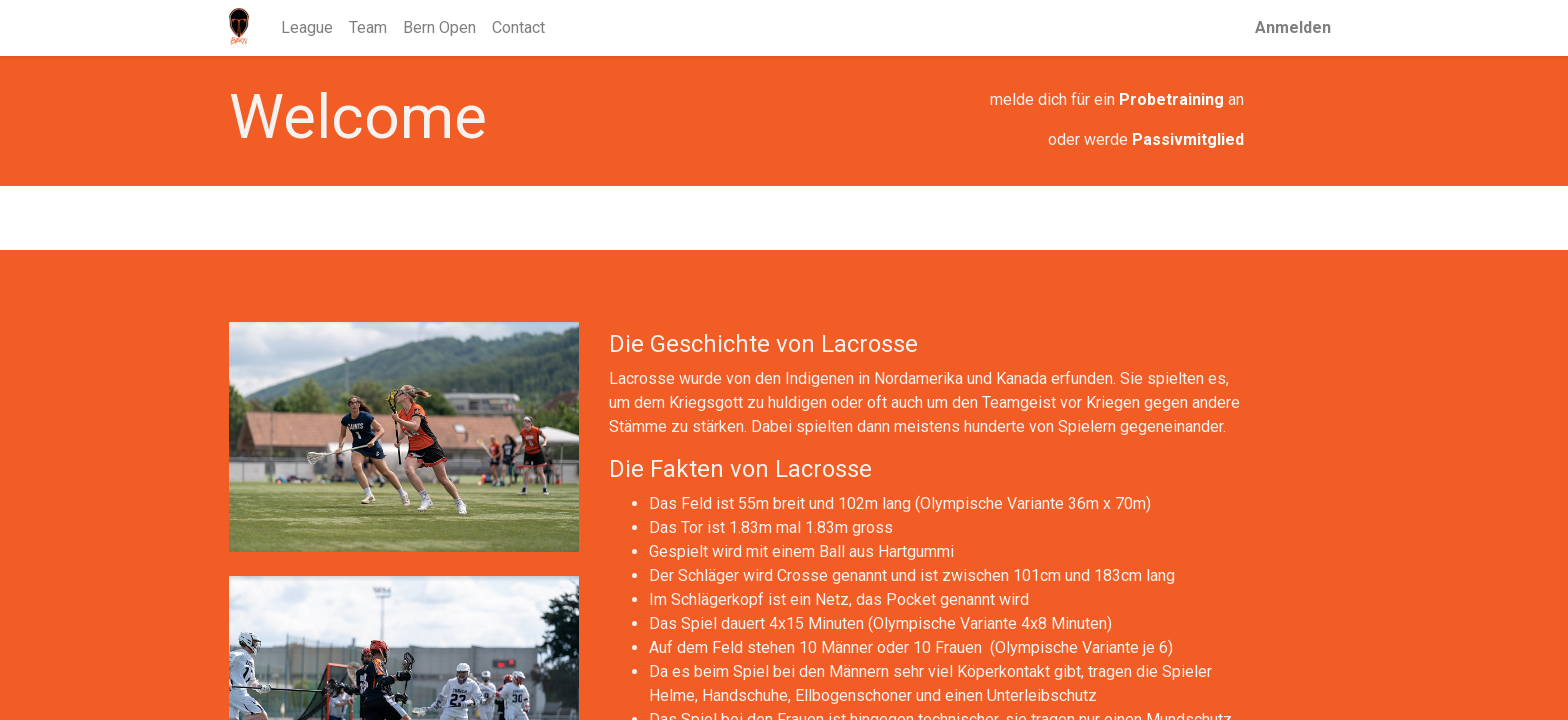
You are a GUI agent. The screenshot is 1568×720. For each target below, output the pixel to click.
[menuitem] (307, 28)
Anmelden (1293, 27)
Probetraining (1171, 99)
